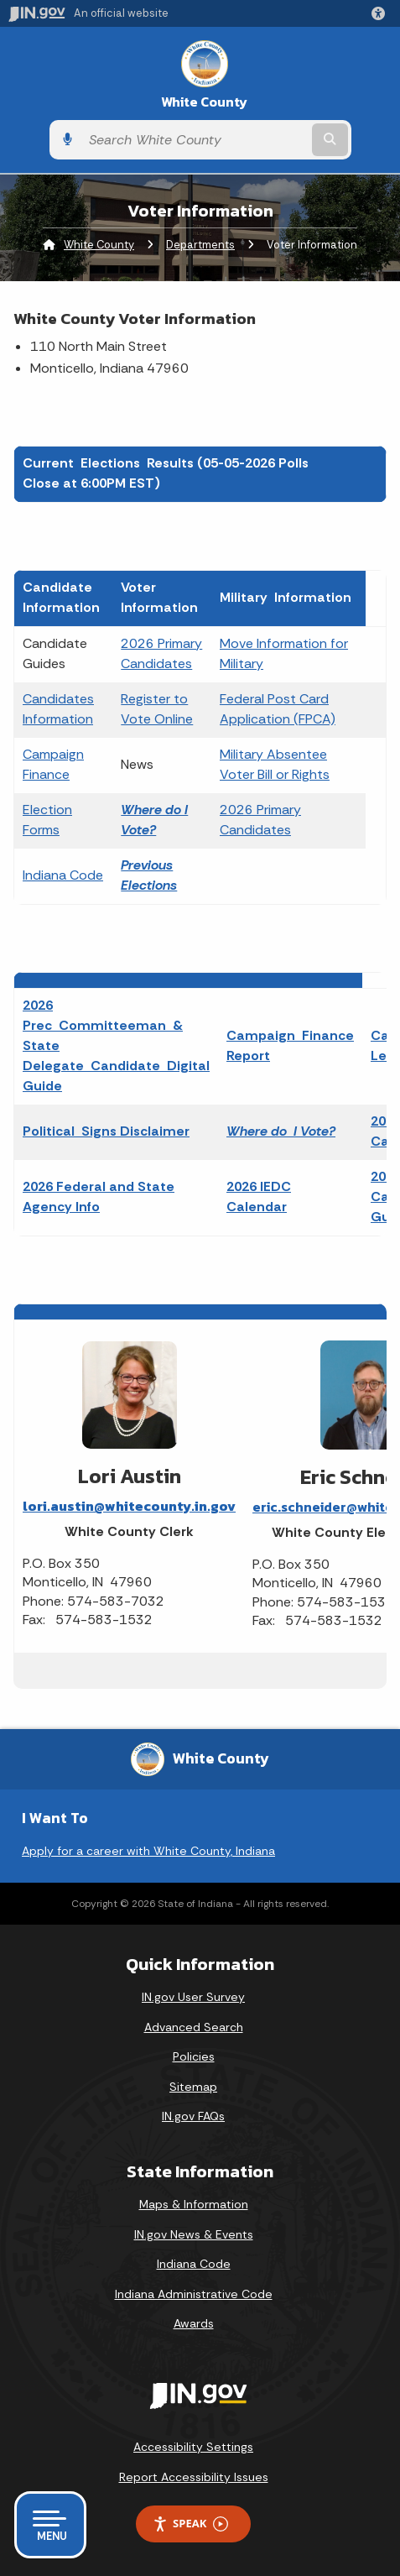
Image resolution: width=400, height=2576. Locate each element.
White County (204, 102)
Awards (194, 2323)
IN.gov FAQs (193, 2116)
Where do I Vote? (280, 1131)
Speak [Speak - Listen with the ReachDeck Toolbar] (190, 2524)
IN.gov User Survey (193, 1996)
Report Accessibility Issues (193, 2477)
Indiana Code (63, 875)
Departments (200, 245)
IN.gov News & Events (193, 2234)
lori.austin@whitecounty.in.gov (129, 1506)
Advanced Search (193, 2027)
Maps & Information (193, 2204)
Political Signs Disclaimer (106, 1131)
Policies (194, 2056)
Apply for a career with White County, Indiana (148, 1850)
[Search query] (194, 139)
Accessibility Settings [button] (193, 2446)
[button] (381, 13)
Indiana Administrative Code (194, 2294)
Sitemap (193, 2086)
